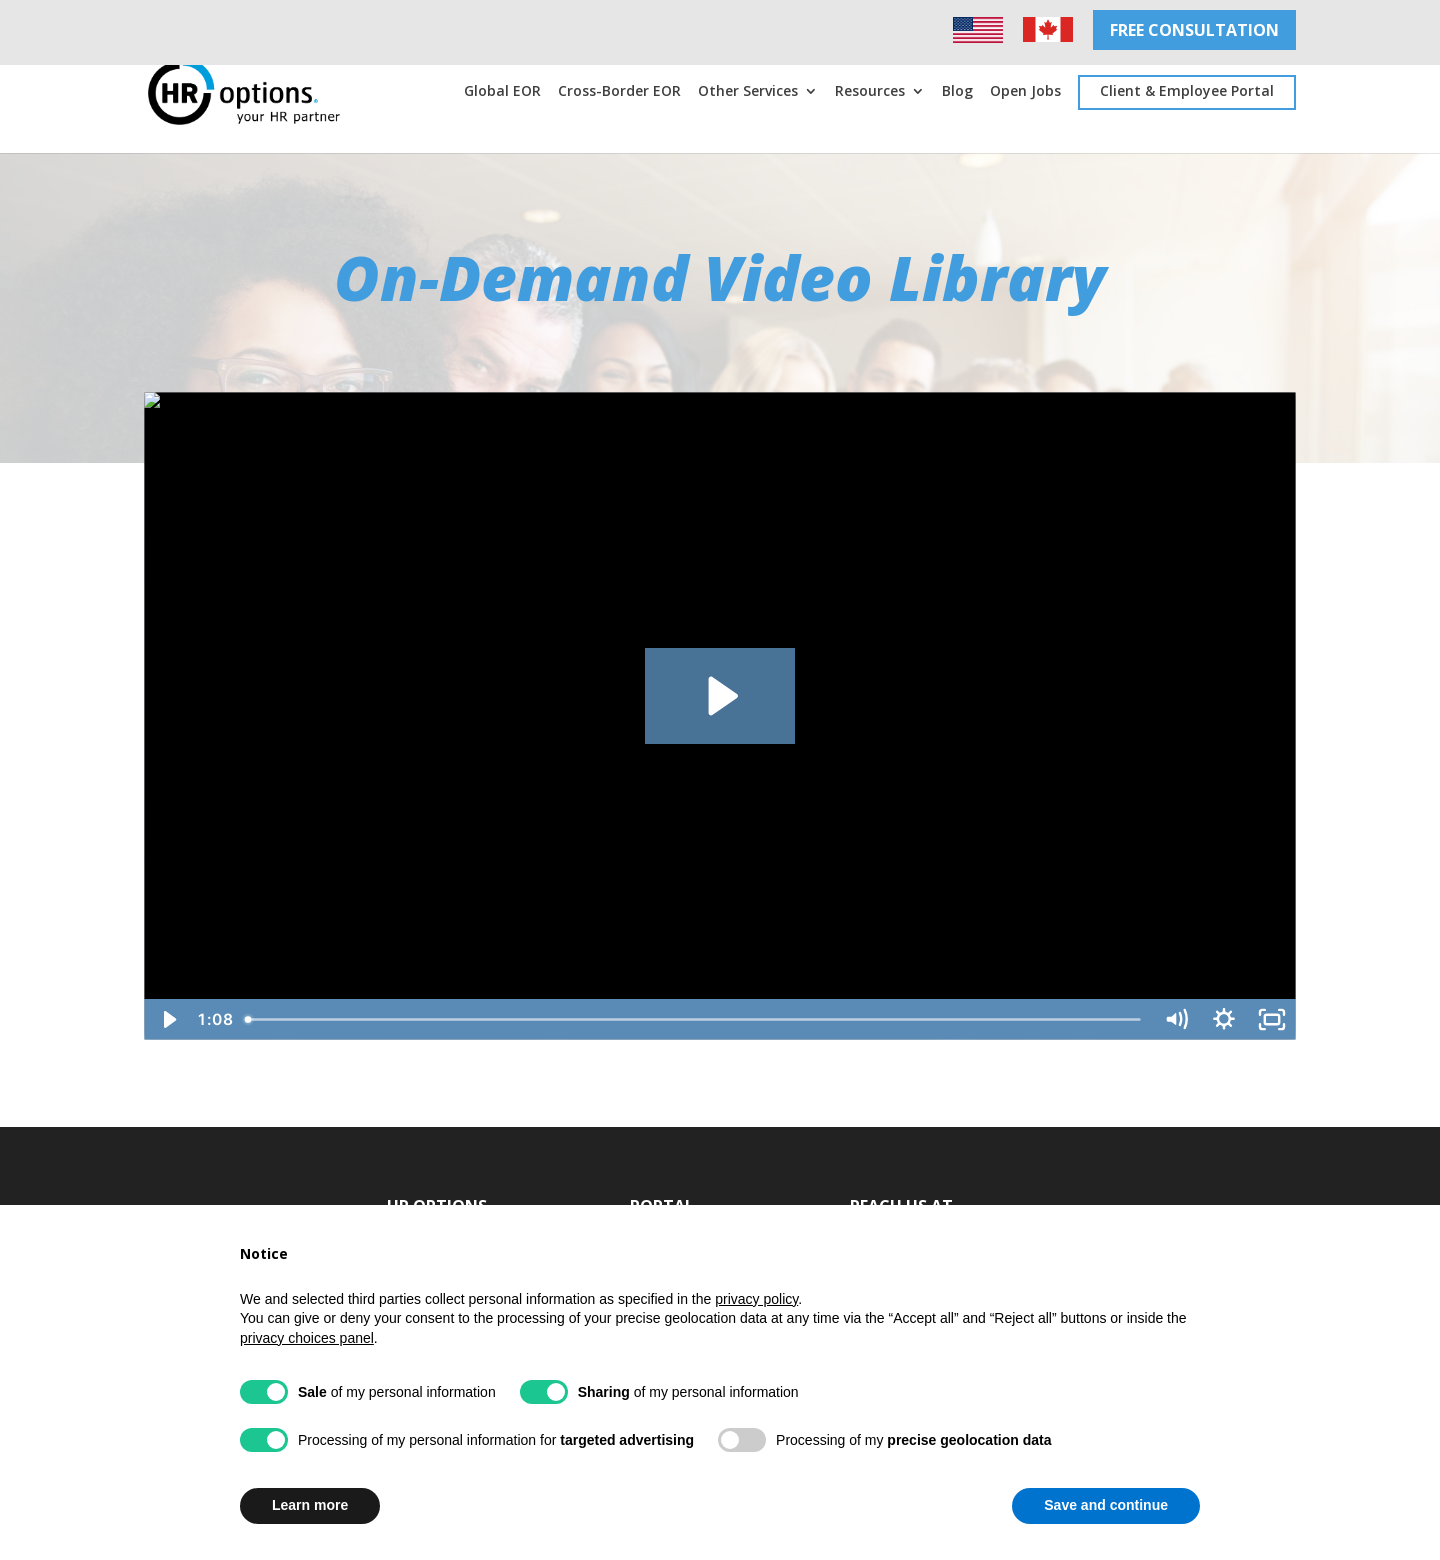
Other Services (748, 92)
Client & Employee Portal (1187, 90)
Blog (957, 92)
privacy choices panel (307, 1338)
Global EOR (502, 92)
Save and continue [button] (1106, 1505)
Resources (870, 92)
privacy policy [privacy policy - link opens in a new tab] (756, 1299)
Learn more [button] (310, 1505)
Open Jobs (1025, 92)
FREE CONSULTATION (1194, 30)
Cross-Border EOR (619, 92)
